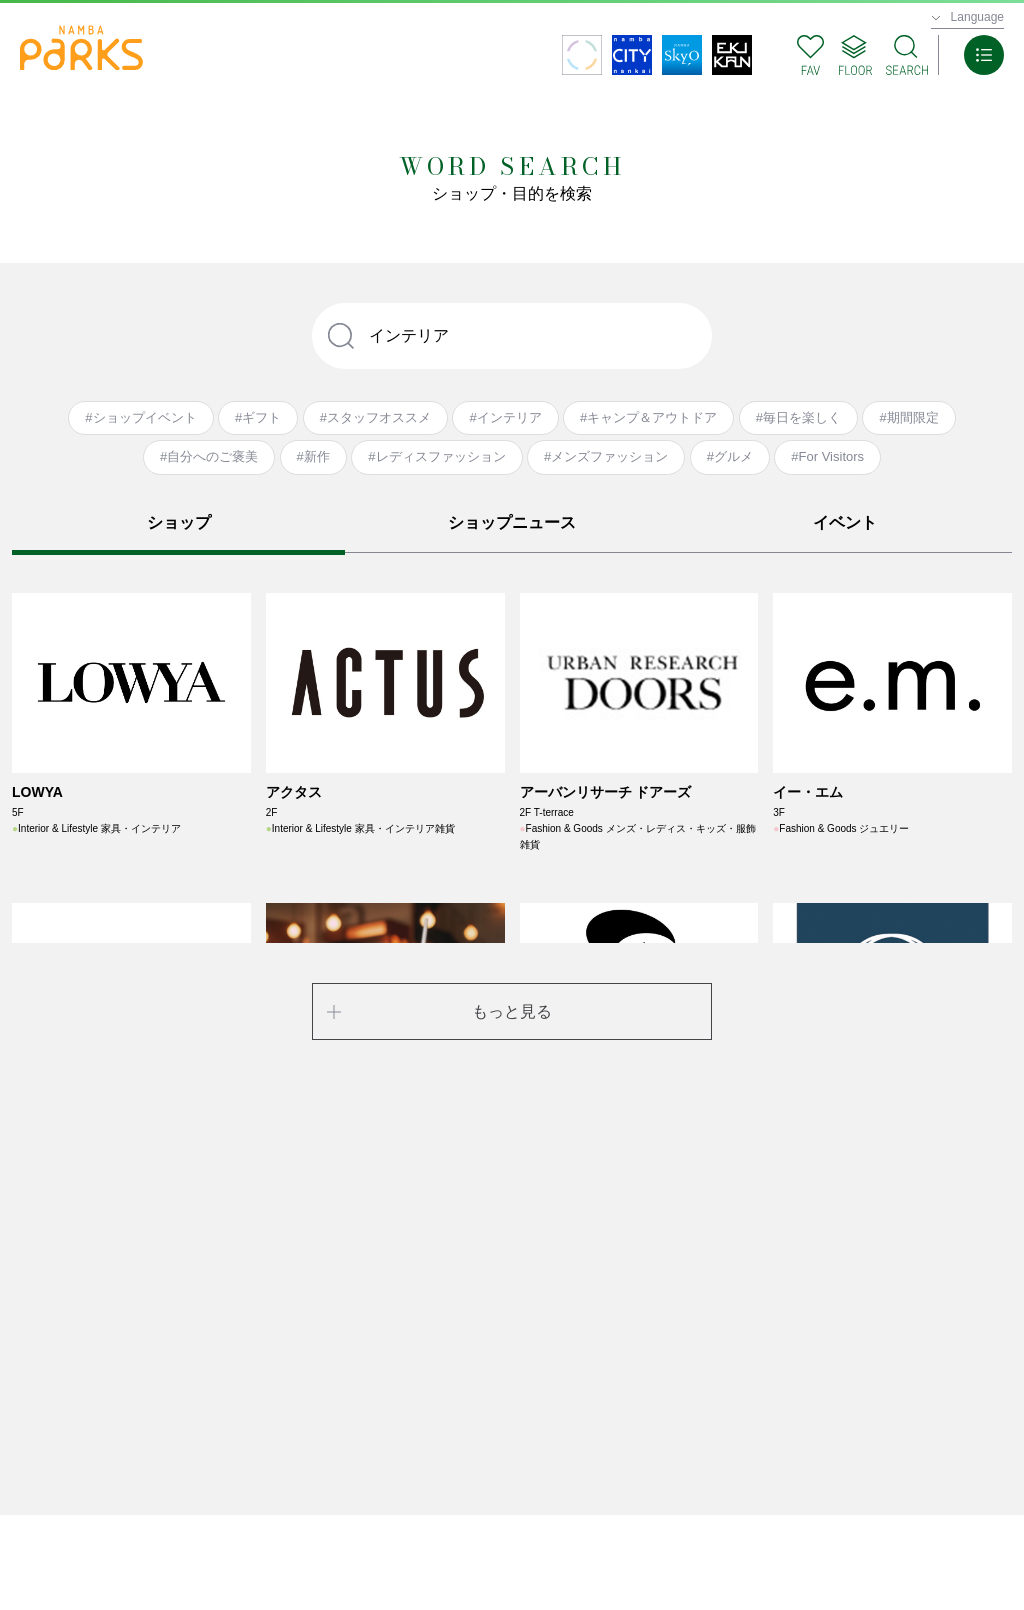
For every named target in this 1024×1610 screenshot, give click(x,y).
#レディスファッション (436, 456)
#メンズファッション (606, 456)
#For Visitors (827, 456)
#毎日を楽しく (798, 417)
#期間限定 (908, 417)
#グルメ (730, 456)
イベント (845, 522)
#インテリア (505, 417)
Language (977, 17)
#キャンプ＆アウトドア (648, 417)
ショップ (179, 522)
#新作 (313, 456)
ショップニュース (512, 522)
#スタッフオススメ (375, 417)
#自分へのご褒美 (209, 456)
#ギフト (258, 417)
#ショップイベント (140, 417)
